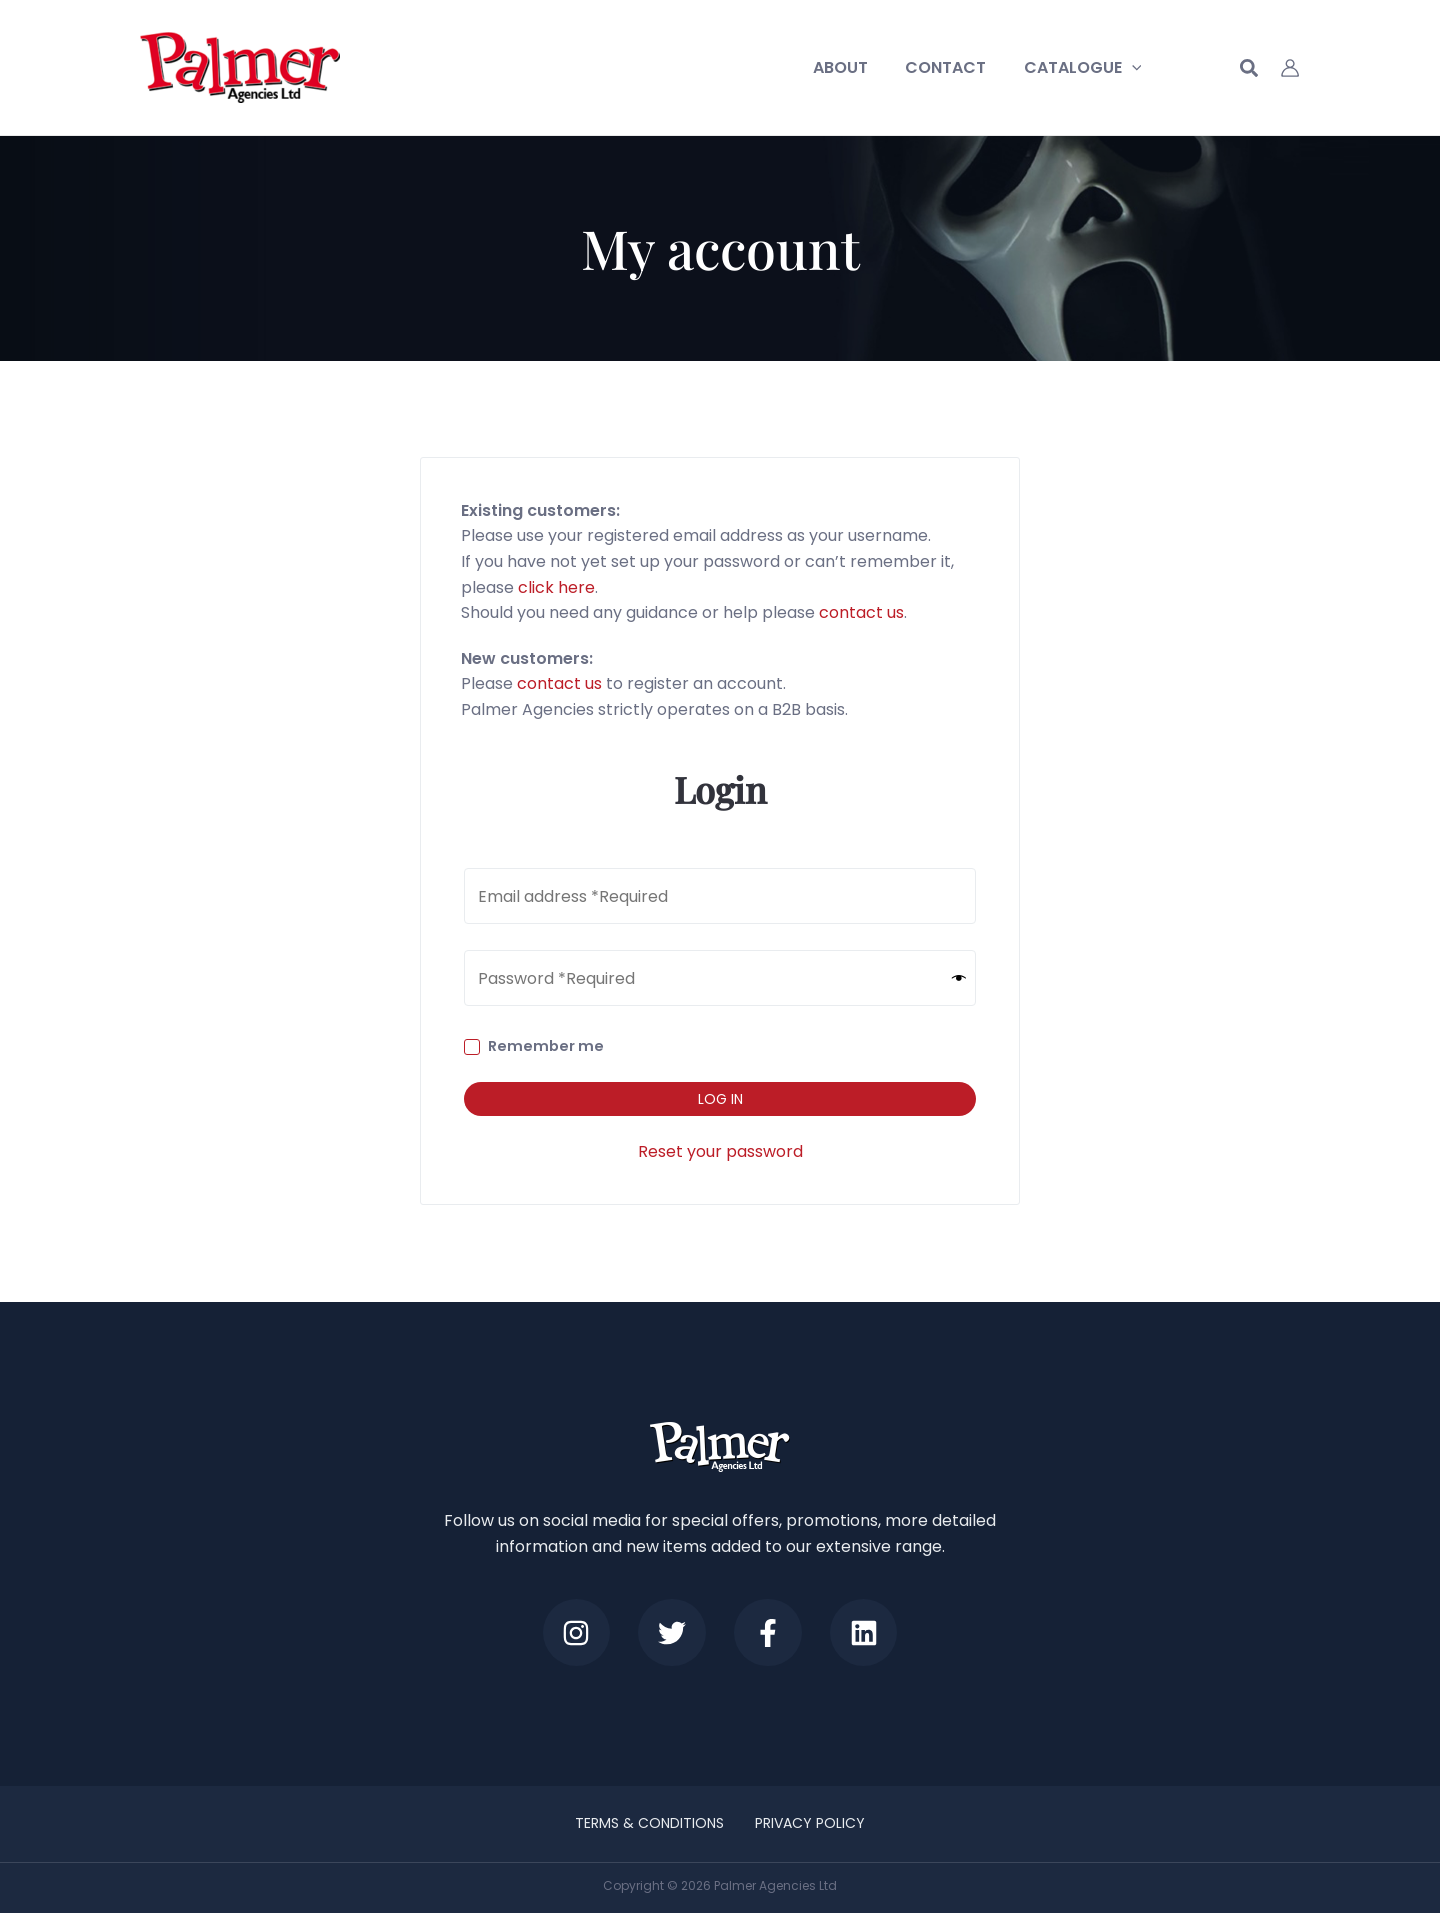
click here (556, 587)
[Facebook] (769, 1632)
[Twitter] (671, 1632)
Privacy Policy (810, 1823)
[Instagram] (573, 1632)
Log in (720, 1099)
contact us (861, 612)
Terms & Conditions (650, 1823)
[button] (1250, 71)
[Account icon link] (1290, 68)
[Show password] (959, 978)
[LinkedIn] (867, 1632)
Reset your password (720, 1151)
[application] (1134, 68)
